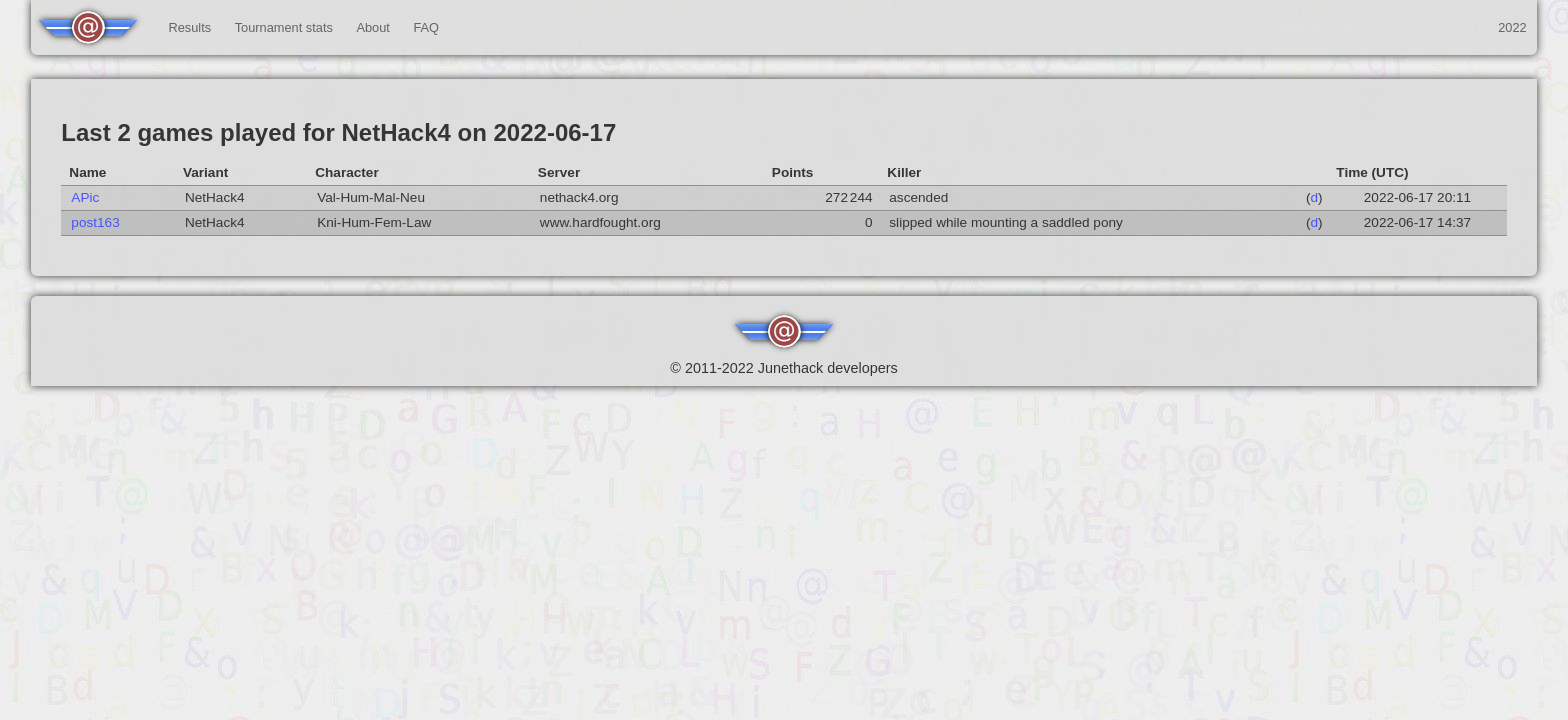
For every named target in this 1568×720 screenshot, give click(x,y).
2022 (1512, 27)
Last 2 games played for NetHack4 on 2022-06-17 (338, 132)
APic (85, 197)
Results (189, 27)
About (372, 27)
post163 (95, 222)
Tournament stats (284, 27)
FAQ (426, 27)
